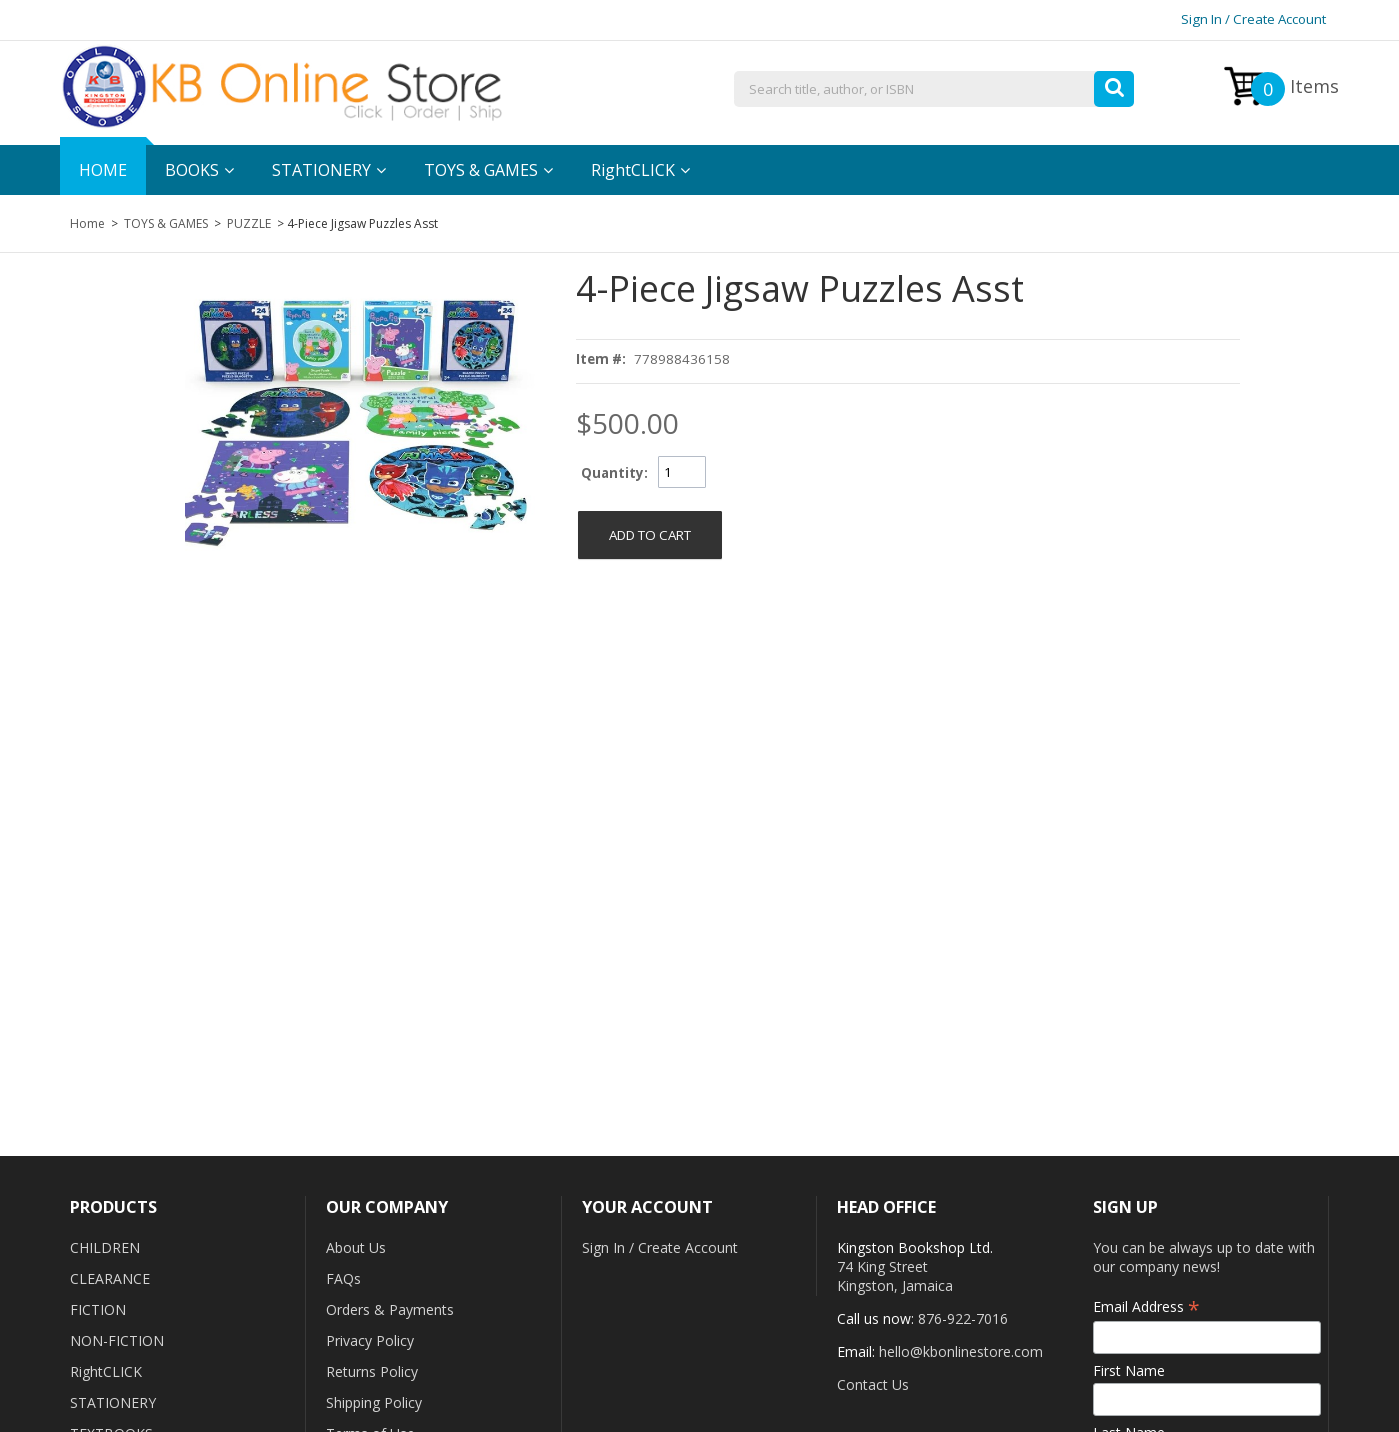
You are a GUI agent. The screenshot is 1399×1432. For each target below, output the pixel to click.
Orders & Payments (390, 1309)
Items (1295, 89)
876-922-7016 (963, 1318)
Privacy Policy (370, 1340)
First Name (1129, 1370)
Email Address (1146, 1306)
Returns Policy (372, 1371)
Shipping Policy (374, 1402)
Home (87, 223)
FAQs (343, 1278)
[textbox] (934, 90)
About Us (356, 1247)
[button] (1114, 84)
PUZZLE (249, 223)
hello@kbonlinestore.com (961, 1351)
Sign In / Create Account (1253, 19)
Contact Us (873, 1384)
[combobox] (934, 90)
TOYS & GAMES (166, 223)
